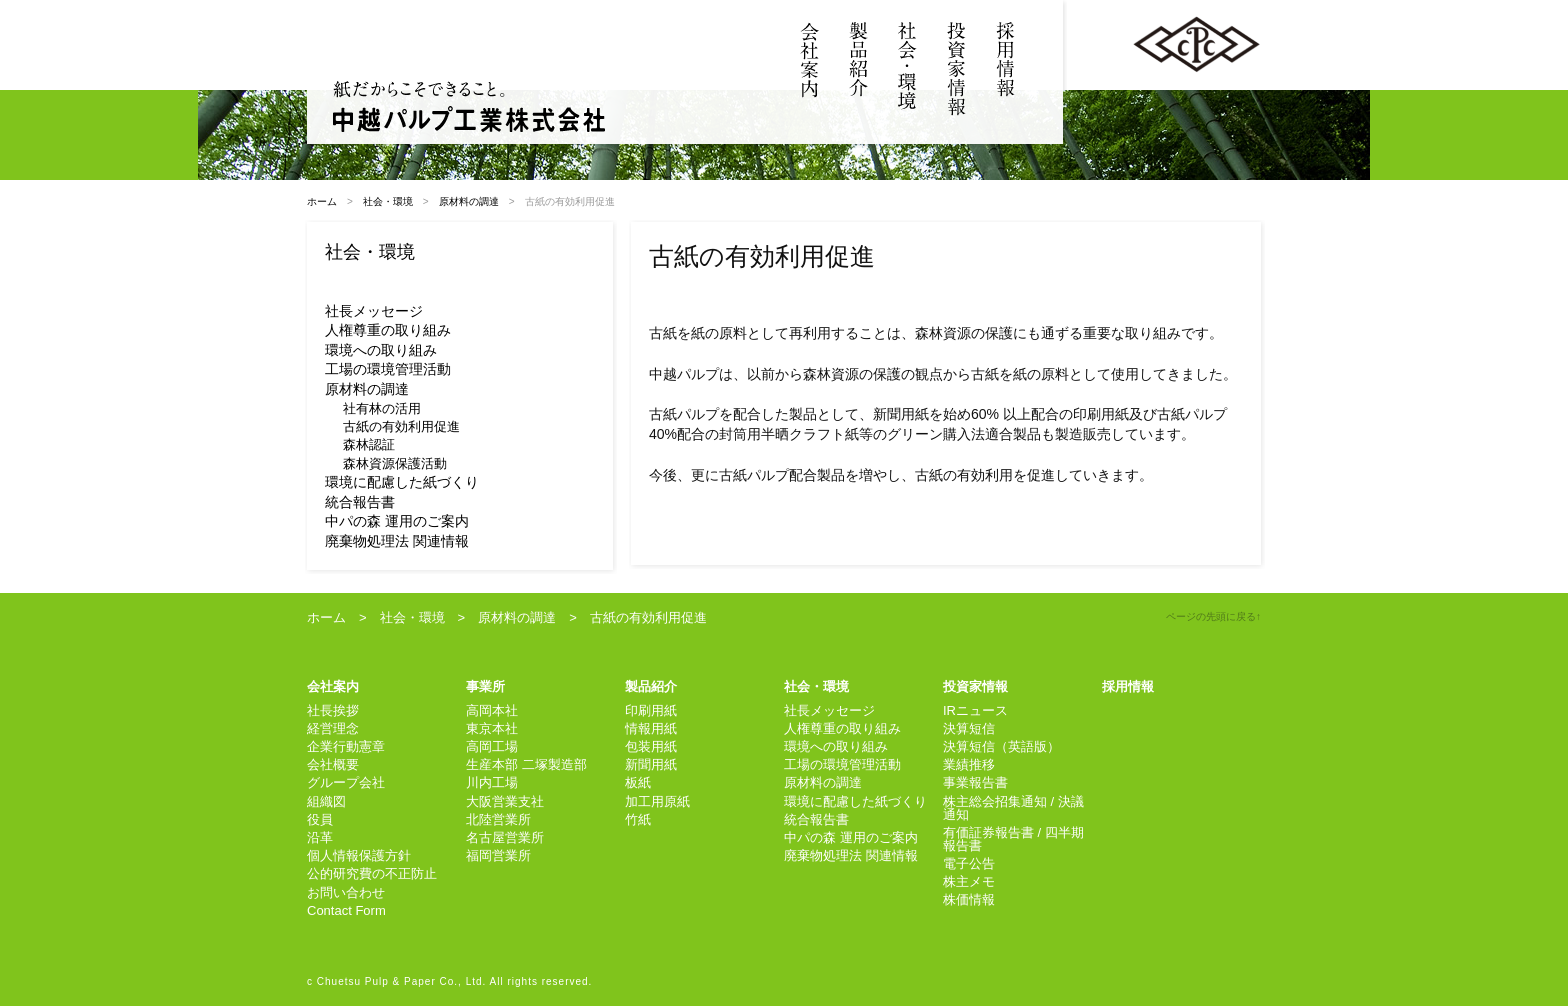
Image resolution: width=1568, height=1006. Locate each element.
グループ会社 (346, 782)
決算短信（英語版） (1001, 746)
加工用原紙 (657, 801)
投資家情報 (975, 686)
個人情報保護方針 (359, 855)
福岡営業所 (498, 855)
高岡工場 (492, 746)
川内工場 (492, 782)
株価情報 (969, 899)
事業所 (485, 686)
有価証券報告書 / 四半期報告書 (1013, 839)
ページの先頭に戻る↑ (1213, 616)
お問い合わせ (346, 892)
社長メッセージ (374, 311)
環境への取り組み (381, 350)
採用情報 (1128, 686)
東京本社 (492, 728)
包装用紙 (651, 746)
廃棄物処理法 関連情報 (397, 541)
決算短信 (969, 728)
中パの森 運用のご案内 (397, 521)
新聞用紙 (651, 764)
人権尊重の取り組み (388, 330)
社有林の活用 (382, 408)
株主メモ (969, 881)
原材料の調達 (469, 201)
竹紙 (638, 819)
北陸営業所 (498, 819)
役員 (320, 819)
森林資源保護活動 (395, 463)
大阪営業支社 (505, 801)
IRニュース (975, 710)
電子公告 (969, 863)
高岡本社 (492, 710)
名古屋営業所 (505, 837)
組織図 (326, 801)
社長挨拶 (333, 710)
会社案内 (333, 686)
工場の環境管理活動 (388, 369)
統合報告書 (360, 502)
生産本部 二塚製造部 (526, 764)
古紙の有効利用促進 (401, 426)
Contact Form (346, 910)
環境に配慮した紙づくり (402, 482)
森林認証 (369, 444)
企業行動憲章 (346, 746)
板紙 (638, 782)
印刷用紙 (651, 710)
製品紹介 (651, 686)
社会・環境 (388, 201)
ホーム (322, 201)
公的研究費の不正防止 (372, 873)
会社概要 (333, 764)
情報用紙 (651, 728)
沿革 (320, 837)
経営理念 (333, 728)
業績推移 (969, 764)
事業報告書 (975, 782)
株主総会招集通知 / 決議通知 (1013, 808)
